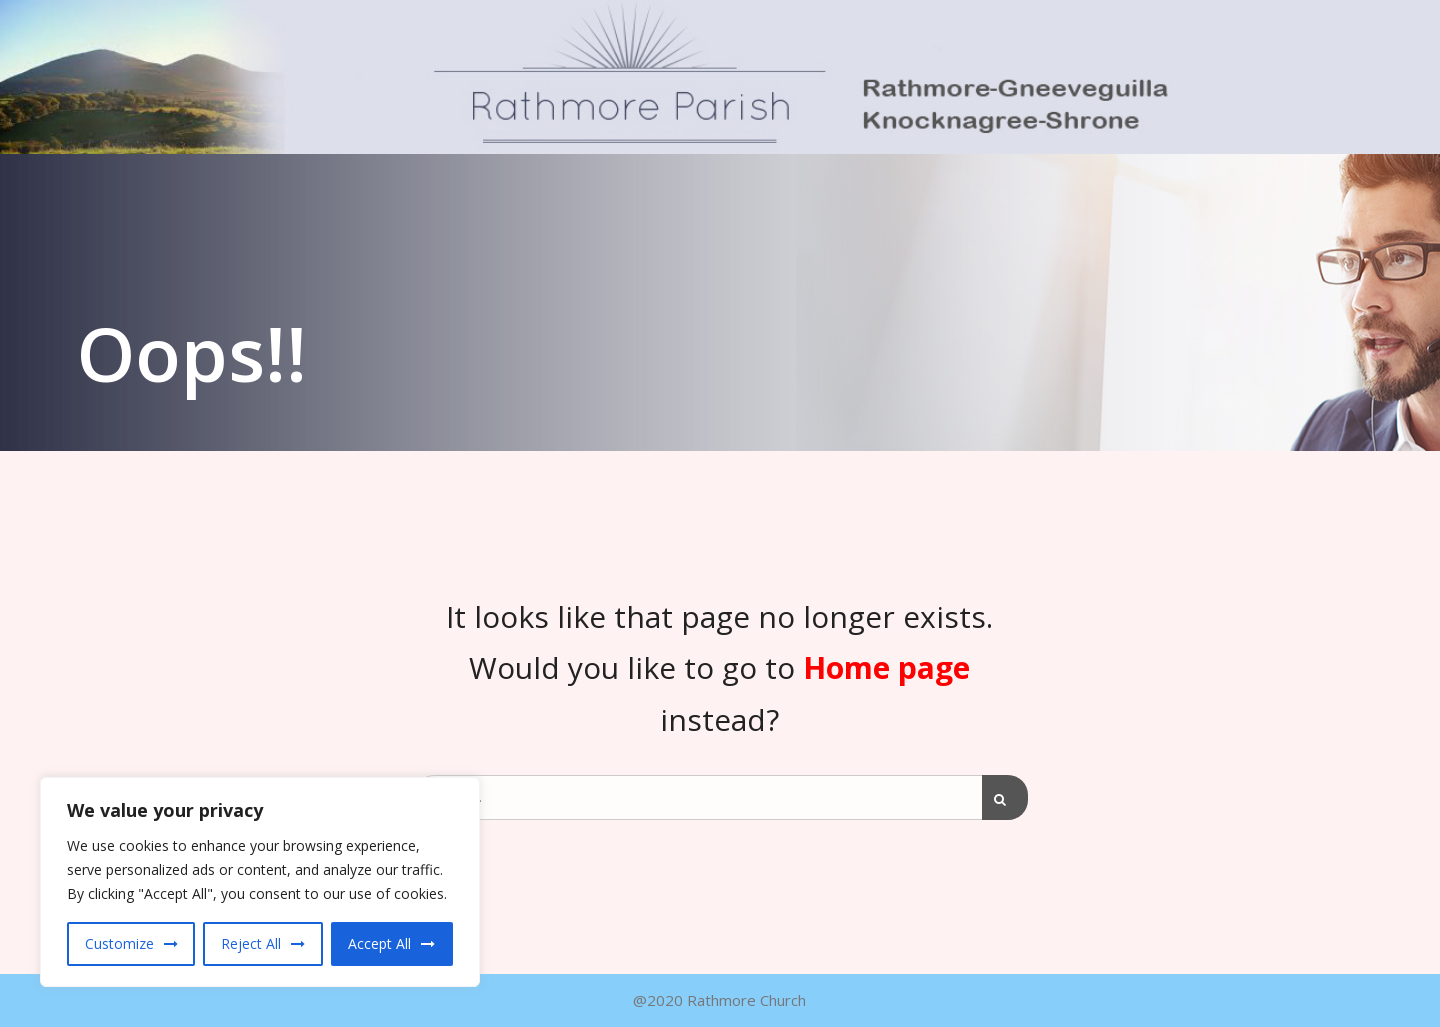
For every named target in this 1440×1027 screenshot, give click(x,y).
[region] (260, 882)
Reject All (251, 943)
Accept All (379, 943)
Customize (119, 943)
